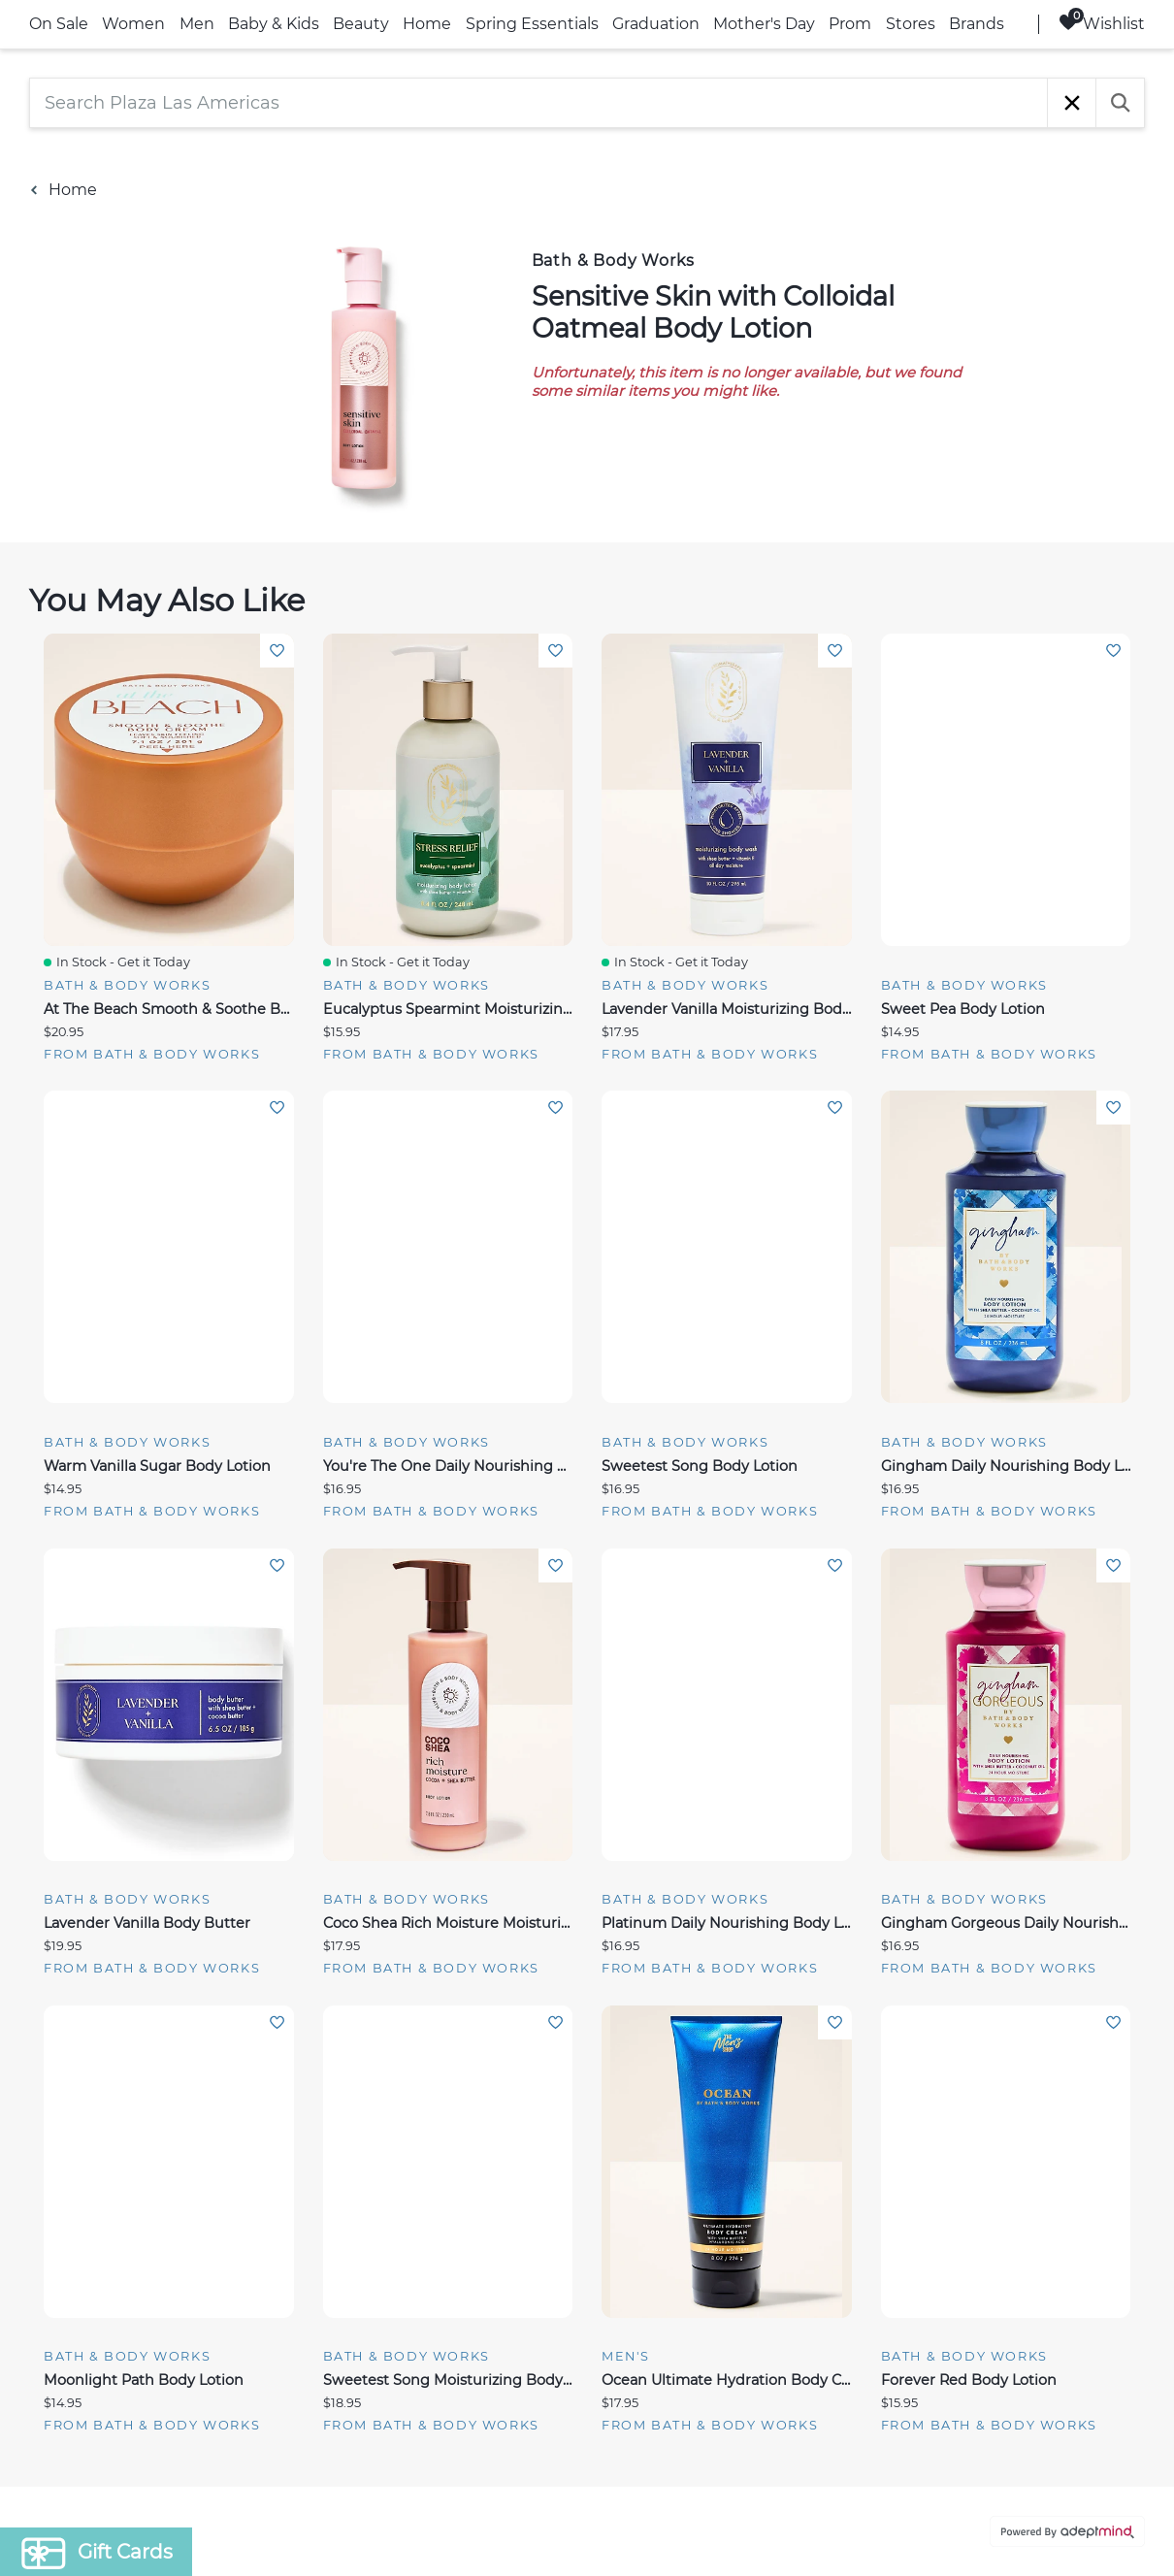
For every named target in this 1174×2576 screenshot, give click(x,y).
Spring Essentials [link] (532, 24)
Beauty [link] (361, 24)
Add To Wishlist (277, 650)
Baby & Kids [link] (273, 24)
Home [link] (427, 24)
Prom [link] (850, 24)
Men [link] (196, 24)
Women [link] (133, 24)
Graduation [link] (656, 24)
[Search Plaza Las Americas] (538, 103)
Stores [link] (910, 24)
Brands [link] (976, 24)
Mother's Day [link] (764, 24)
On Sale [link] (58, 24)
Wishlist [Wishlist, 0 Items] (1102, 23)
